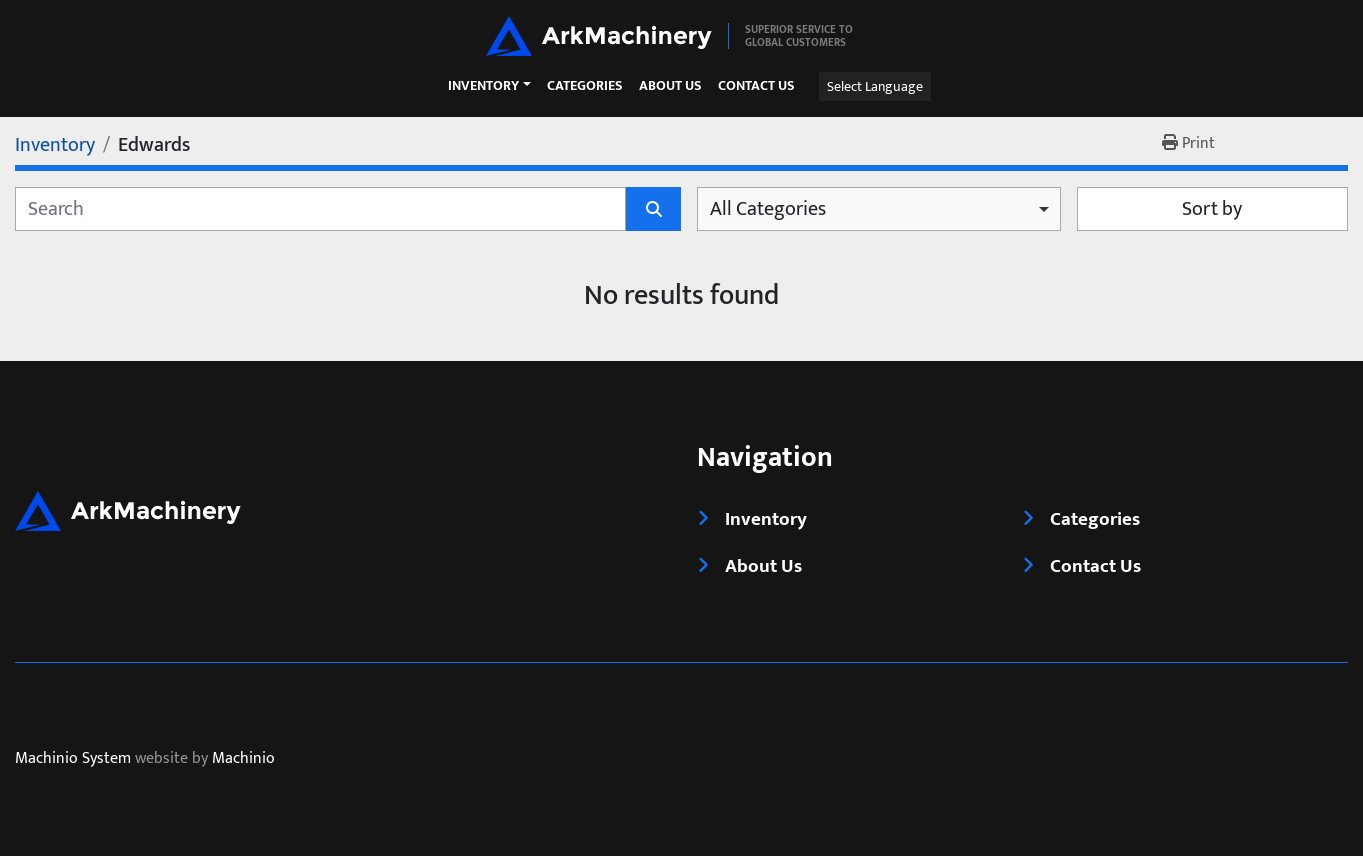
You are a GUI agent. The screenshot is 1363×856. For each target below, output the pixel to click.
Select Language (875, 86)
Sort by (1212, 209)
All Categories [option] (768, 209)
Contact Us (756, 86)
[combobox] (879, 209)
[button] (489, 86)
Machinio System (73, 759)
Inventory (483, 86)
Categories (585, 86)
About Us (670, 86)
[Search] (320, 209)
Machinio (243, 759)
